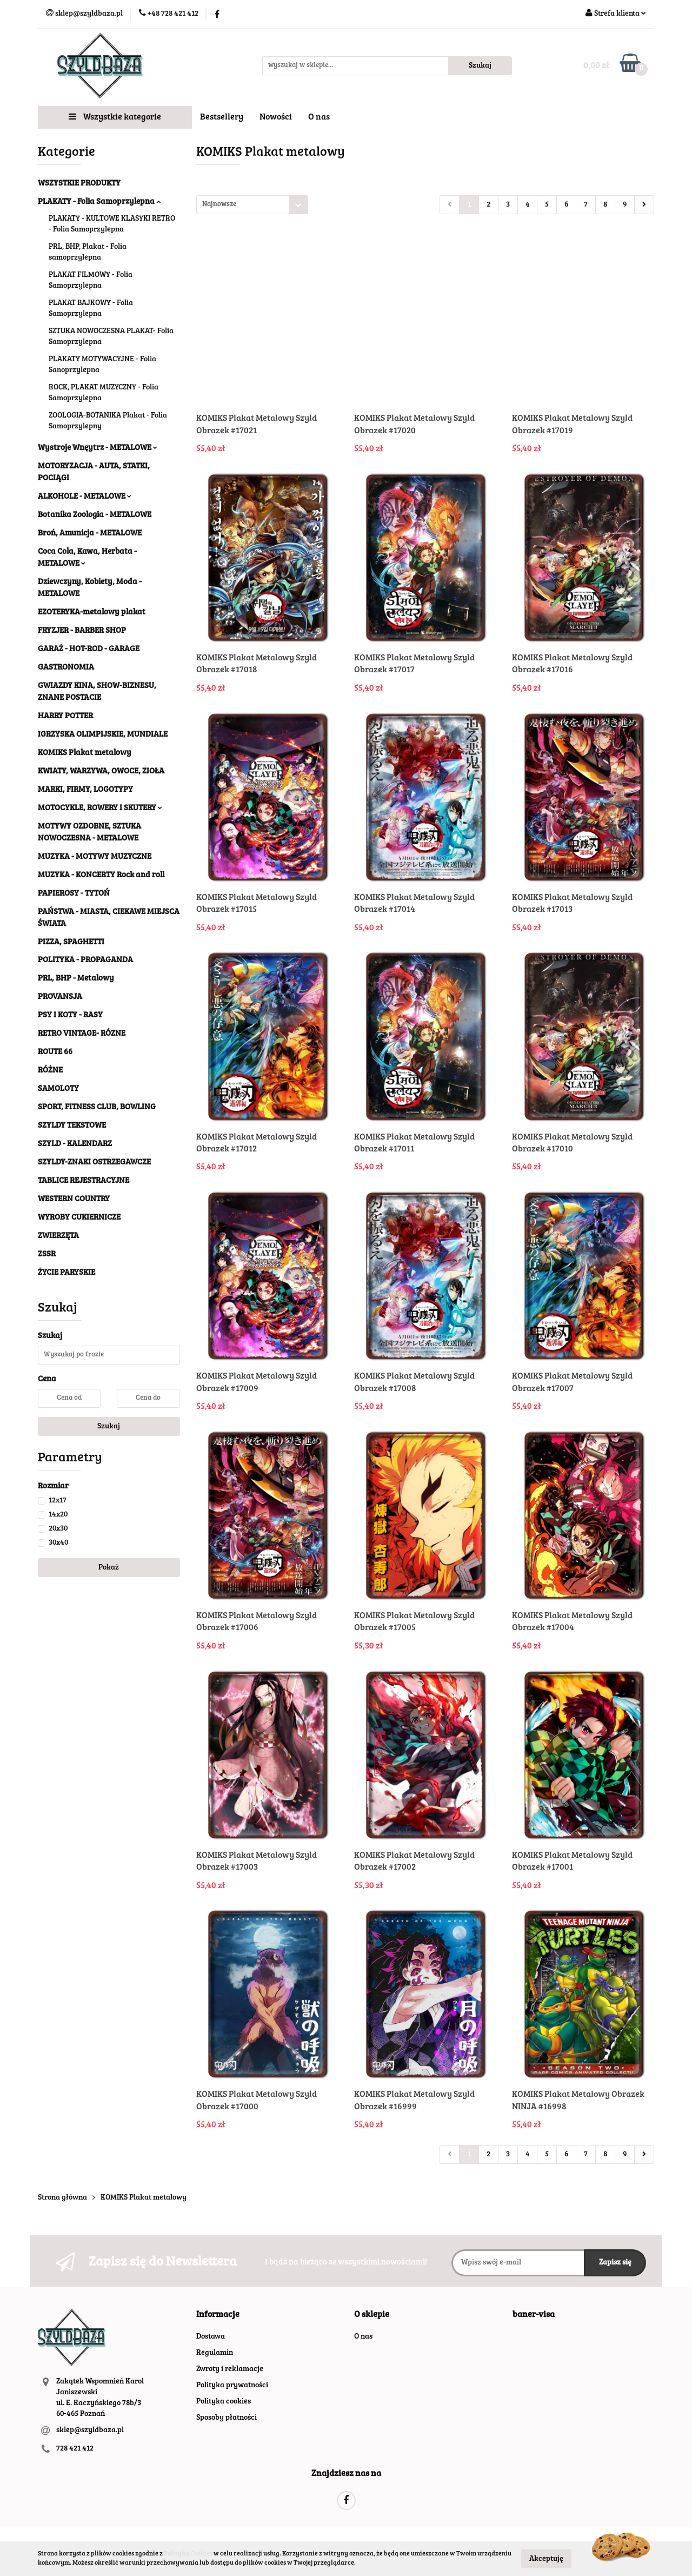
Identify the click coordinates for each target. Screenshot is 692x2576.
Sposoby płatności (226, 2418)
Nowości (276, 117)
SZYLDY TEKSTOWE (72, 1126)
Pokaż (108, 1568)
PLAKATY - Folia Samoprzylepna (99, 202)
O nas (319, 117)
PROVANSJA (60, 997)
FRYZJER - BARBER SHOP (82, 631)
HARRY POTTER (65, 716)
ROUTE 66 (55, 1052)
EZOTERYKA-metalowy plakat (91, 612)
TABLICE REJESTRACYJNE (83, 1181)
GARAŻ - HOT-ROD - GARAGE (88, 649)
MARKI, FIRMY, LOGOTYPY (85, 790)
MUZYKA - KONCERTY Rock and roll (101, 875)
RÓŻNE (50, 1071)
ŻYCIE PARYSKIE (66, 1273)
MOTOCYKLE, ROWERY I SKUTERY (100, 808)
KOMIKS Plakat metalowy (84, 753)
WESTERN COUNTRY (74, 1199)
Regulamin (214, 2353)
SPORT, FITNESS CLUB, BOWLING (97, 1107)
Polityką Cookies (188, 2554)
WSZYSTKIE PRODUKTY (79, 184)
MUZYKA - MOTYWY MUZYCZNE (94, 857)
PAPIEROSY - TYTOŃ (74, 894)
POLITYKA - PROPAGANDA (85, 960)
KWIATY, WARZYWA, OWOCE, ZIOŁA (101, 771)
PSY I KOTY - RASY (70, 1015)
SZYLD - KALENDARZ (75, 1144)
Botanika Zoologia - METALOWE (94, 515)
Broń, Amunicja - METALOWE (90, 533)
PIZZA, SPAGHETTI (71, 942)
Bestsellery (221, 117)
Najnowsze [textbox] (219, 204)
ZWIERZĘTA (58, 1236)
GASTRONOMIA (66, 668)
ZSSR (47, 1254)
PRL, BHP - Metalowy (76, 979)
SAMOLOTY (58, 1089)
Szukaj (108, 1427)
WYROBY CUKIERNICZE (79, 1218)
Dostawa (210, 2337)
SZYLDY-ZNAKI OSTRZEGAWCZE (94, 1162)
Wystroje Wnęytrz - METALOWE (97, 448)
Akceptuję (546, 2558)
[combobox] (252, 204)
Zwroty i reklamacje (229, 2369)
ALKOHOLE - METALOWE (84, 497)
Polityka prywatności (232, 2385)
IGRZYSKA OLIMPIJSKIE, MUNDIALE (103, 735)
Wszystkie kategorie (115, 117)
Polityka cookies (223, 2402)
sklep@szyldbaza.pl (90, 2430)
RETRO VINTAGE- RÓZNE (81, 1034)
